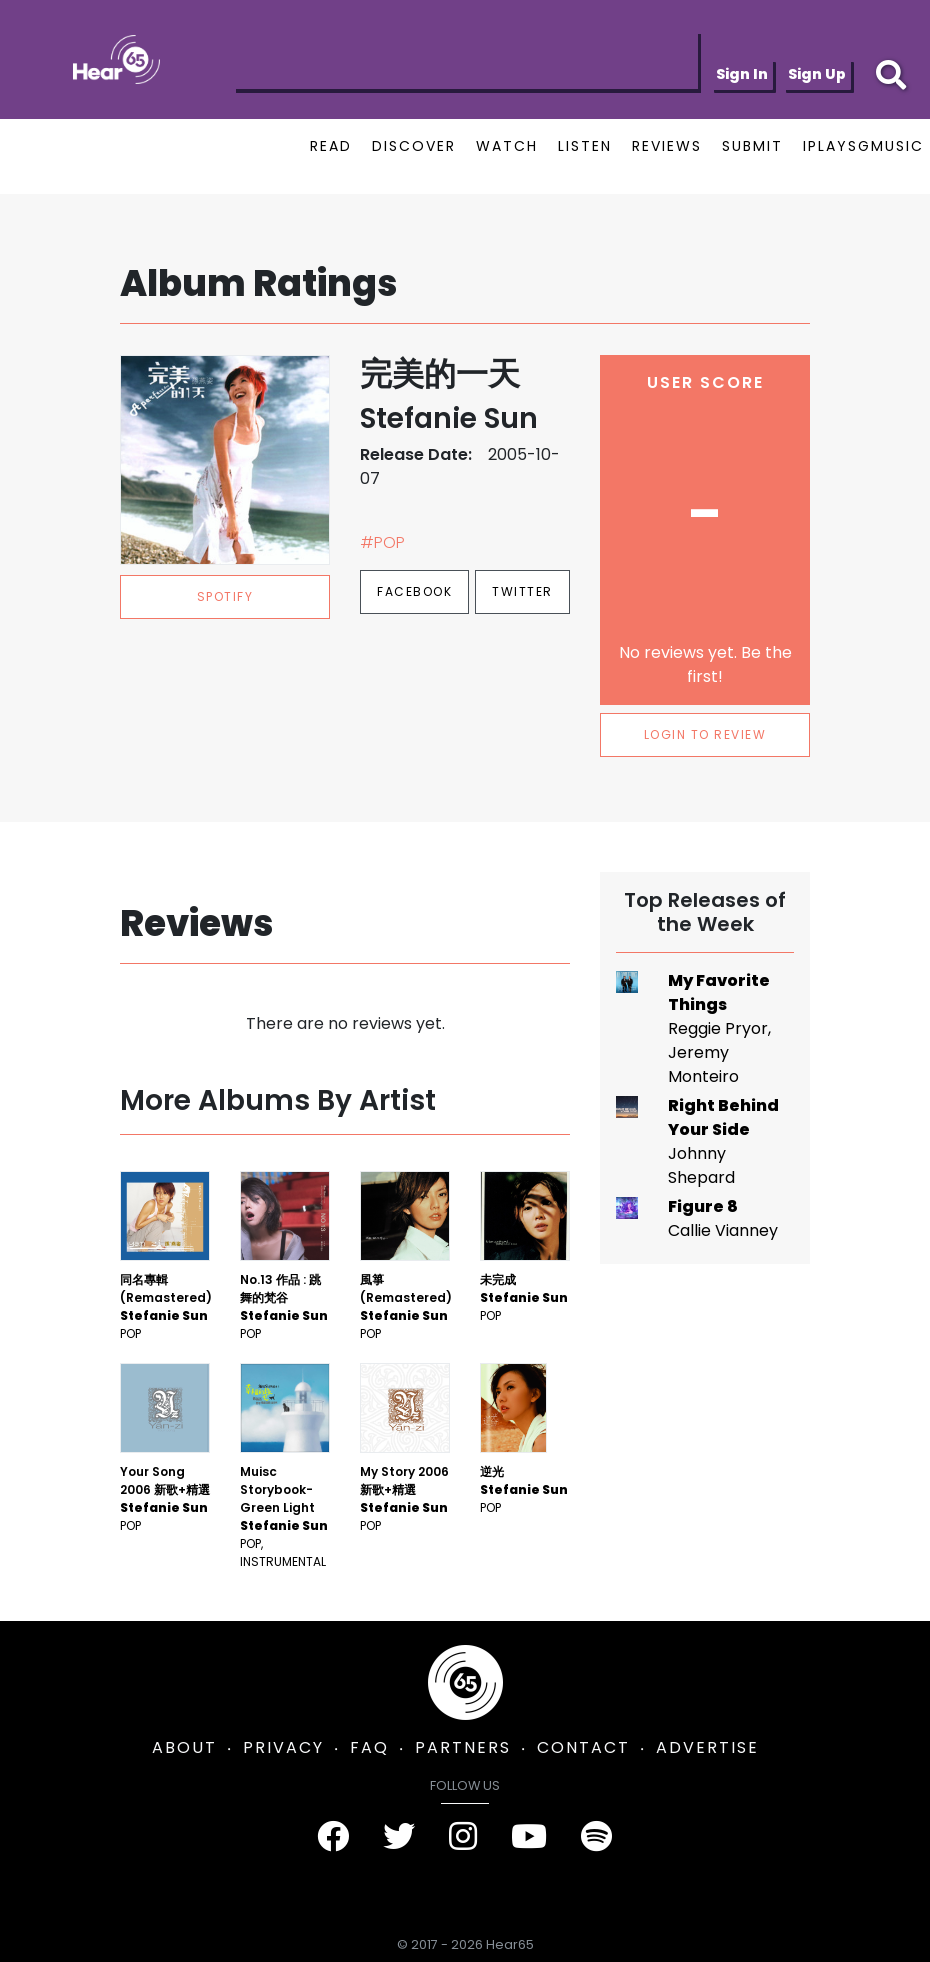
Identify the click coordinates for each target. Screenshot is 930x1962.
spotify (225, 596)
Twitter (522, 591)
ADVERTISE (707, 1747)
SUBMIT (752, 146)
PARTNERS (463, 1747)
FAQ (369, 1747)
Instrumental (283, 1561)
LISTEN (585, 146)
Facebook (414, 591)
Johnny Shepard (701, 1165)
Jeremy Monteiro (703, 1064)
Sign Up (817, 74)
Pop (130, 1333)
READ (331, 146)
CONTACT (583, 1747)
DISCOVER (414, 146)
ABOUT (184, 1747)
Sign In (742, 74)
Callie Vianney (723, 1230)
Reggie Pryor (718, 1028)
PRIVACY (283, 1747)
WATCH (507, 146)
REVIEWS (667, 146)
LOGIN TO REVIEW (705, 734)
